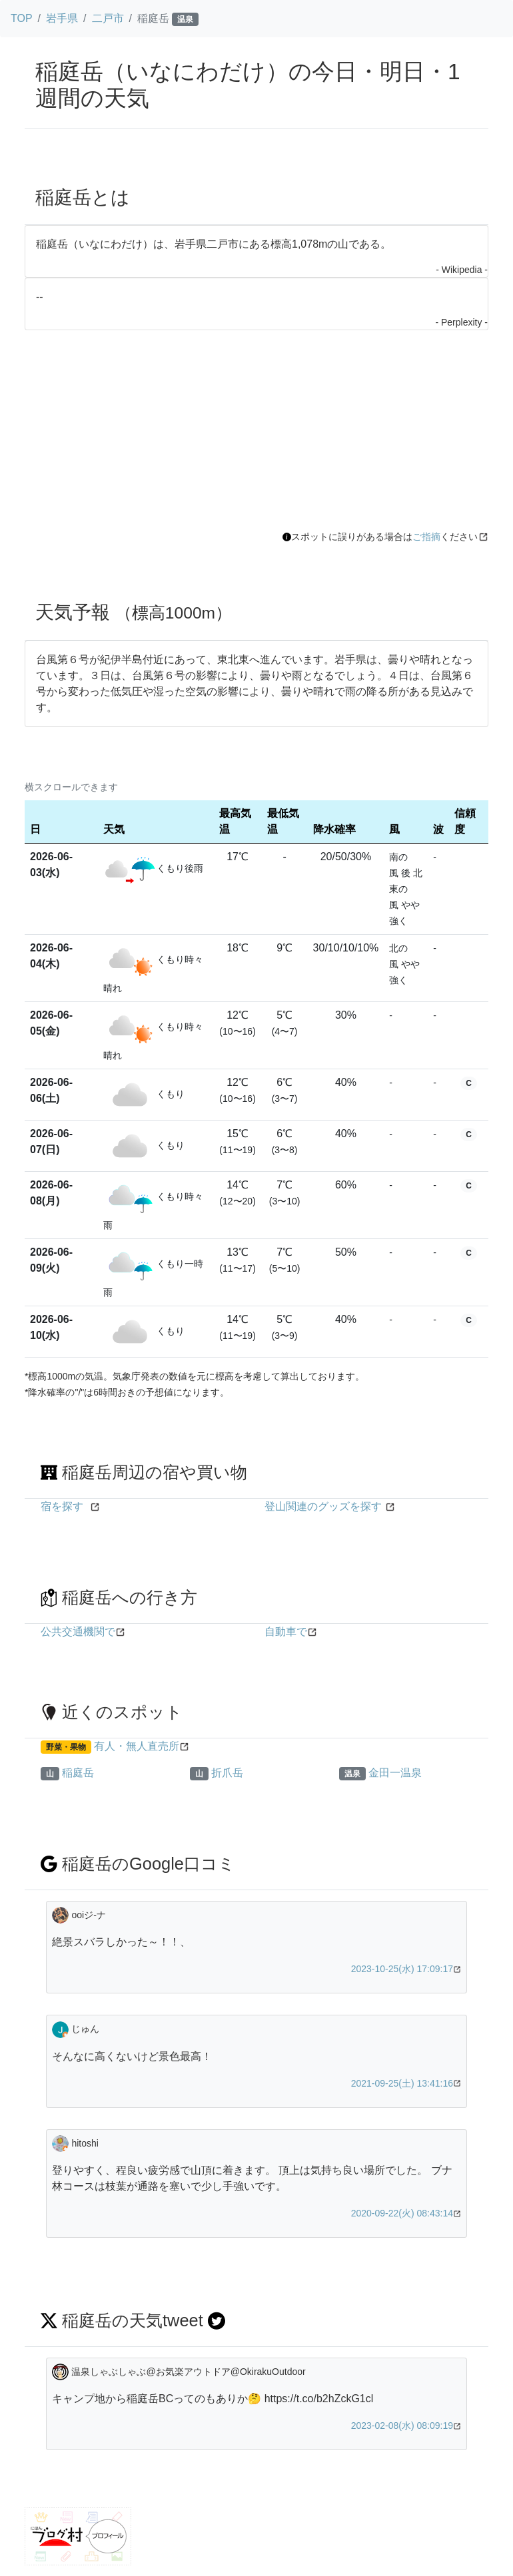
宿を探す (62, 1506)
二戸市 (108, 18)
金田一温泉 (395, 1772)
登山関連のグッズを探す (323, 1506)
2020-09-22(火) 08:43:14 (402, 2213)
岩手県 (62, 18)
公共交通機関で (78, 1631)
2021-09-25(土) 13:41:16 (402, 2083)
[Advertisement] (256, 430)
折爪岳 (227, 1772)
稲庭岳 (78, 1772)
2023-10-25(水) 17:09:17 (402, 1968)
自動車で (285, 1631)
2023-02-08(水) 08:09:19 (402, 2425)
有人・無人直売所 (136, 1746)
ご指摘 (426, 536)
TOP (22, 18)
